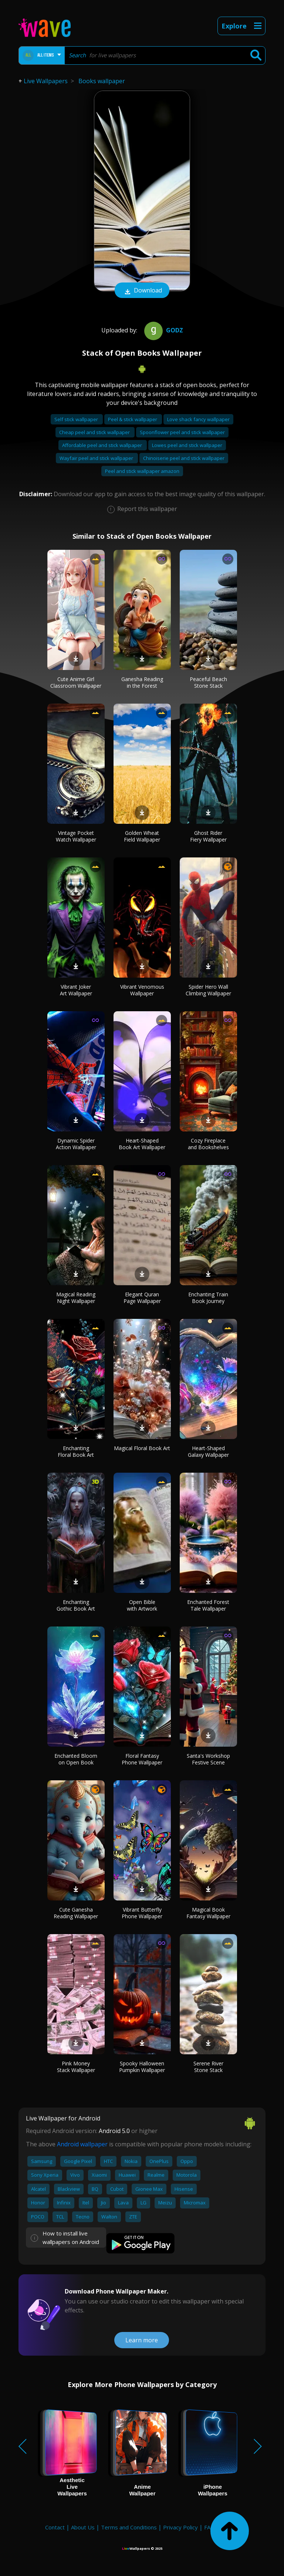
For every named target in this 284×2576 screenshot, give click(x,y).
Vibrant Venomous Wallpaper (142, 990)
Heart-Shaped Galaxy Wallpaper (208, 1451)
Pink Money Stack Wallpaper (76, 2067)
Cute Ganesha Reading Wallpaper (76, 1913)
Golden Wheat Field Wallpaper (142, 836)
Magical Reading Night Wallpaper (75, 1297)
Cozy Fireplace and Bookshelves (208, 1144)
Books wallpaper (101, 81)
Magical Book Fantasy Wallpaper (208, 1913)
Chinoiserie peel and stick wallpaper (183, 458)
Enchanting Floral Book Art (76, 1451)
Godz (162, 330)
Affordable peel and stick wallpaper (102, 445)
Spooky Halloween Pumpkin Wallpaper (142, 2067)
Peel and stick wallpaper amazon (142, 471)
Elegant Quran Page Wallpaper (142, 1297)
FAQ (209, 2527)
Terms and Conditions (129, 2527)
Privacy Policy (180, 2527)
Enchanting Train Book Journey (208, 1297)
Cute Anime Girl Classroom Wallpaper (75, 682)
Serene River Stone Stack (208, 2067)
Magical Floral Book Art (142, 1448)
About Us (83, 2527)
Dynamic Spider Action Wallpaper (76, 1144)
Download (142, 291)
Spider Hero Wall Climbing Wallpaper (208, 990)
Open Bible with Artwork (142, 1605)
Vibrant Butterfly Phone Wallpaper (142, 1913)
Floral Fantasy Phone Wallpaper (142, 1759)
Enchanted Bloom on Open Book (75, 1759)
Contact (55, 2527)
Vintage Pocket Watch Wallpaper (76, 836)
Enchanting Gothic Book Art (76, 1605)
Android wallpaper (82, 2144)
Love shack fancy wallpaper (198, 419)
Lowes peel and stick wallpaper (187, 445)
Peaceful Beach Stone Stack (208, 682)
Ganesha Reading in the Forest (142, 682)
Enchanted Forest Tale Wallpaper (208, 1605)
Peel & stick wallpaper (133, 419)
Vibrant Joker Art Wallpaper (76, 990)
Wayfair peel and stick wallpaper (97, 458)
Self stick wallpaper (76, 419)
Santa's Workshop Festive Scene (208, 1759)
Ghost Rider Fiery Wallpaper (208, 836)
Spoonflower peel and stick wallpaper (182, 432)
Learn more (141, 2340)
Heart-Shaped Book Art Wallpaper (142, 1144)
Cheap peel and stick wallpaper (95, 432)
